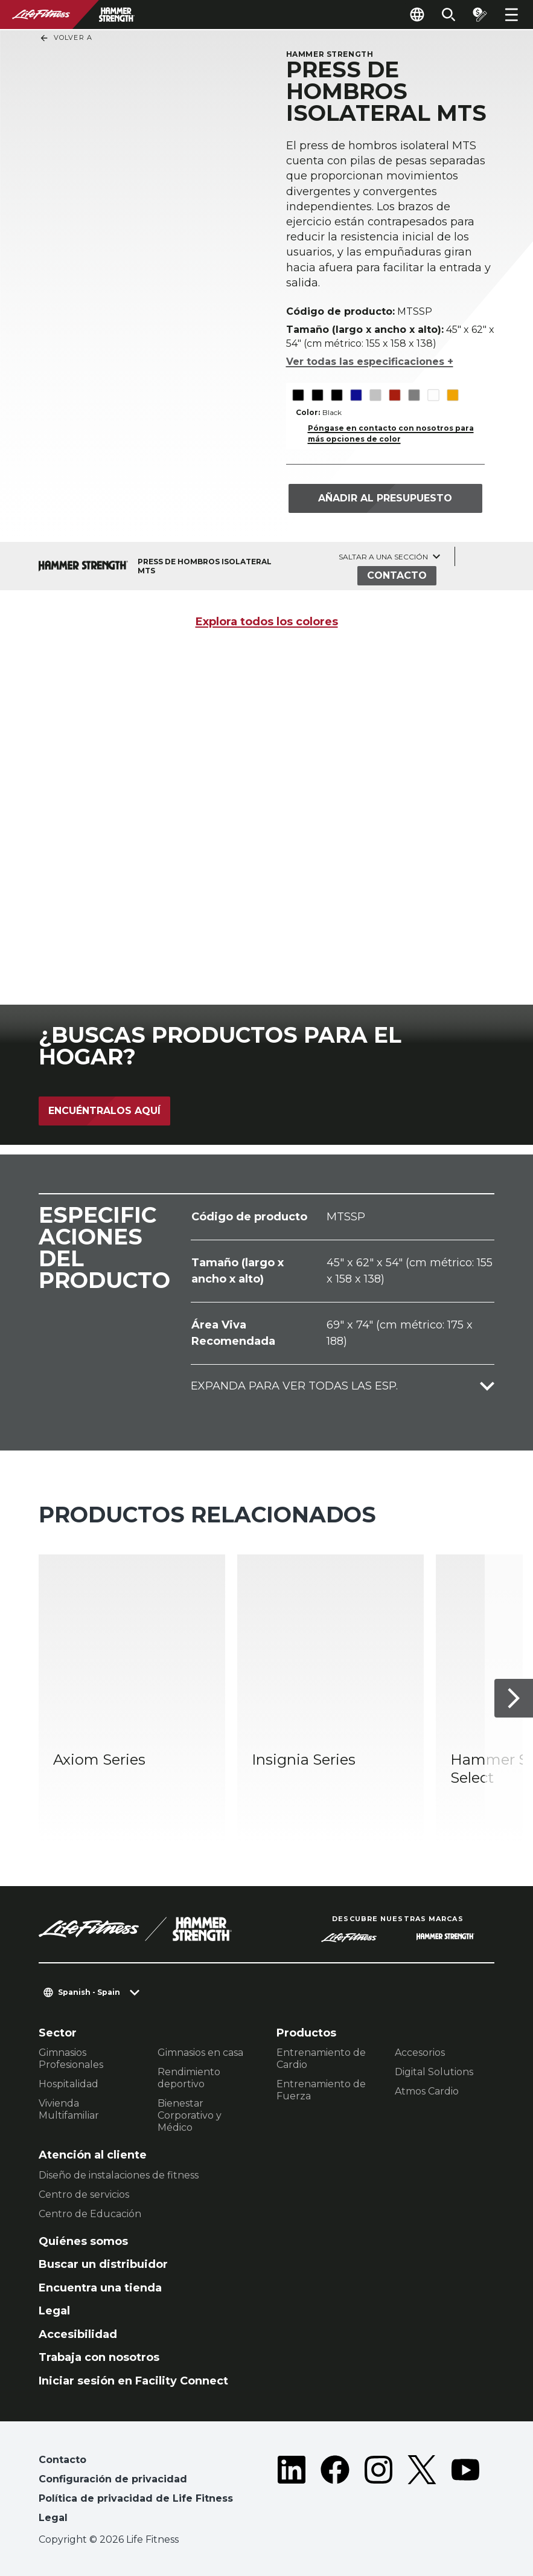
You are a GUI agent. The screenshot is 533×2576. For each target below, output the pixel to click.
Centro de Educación (90, 2214)
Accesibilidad (78, 2334)
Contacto (397, 575)
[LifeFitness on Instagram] (378, 2491)
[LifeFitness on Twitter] (421, 2491)
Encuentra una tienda (100, 2287)
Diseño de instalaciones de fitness (119, 2175)
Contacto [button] (62, 2459)
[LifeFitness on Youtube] (465, 2491)
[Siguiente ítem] (513, 1698)
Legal (54, 2310)
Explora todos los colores (267, 621)
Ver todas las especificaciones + (369, 361)
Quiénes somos (83, 2241)
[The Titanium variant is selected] (414, 395)
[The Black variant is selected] (298, 395)
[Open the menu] (511, 14)
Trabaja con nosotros (99, 2357)
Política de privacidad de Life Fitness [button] (136, 2498)
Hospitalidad (68, 2084)
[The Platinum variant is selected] (375, 395)
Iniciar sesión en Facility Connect (133, 2381)
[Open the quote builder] (480, 14)
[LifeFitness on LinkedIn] (291, 2491)
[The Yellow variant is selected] (452, 395)
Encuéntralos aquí (104, 1110)
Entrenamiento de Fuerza (321, 2090)
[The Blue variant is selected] (356, 395)
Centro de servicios (84, 2194)
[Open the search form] (448, 14)
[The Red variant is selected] (394, 395)
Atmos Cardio (427, 2091)
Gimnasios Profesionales (71, 2058)
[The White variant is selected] (433, 395)
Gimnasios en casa (200, 2052)
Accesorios (420, 2052)
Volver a (65, 38)
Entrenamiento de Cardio (321, 2058)
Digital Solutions (434, 2072)
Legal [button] (53, 2517)
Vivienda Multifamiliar (69, 2109)
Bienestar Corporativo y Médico (190, 2115)
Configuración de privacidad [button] (113, 2479)
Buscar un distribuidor (103, 2264)
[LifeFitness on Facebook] (335, 2491)
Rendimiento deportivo (189, 2078)
